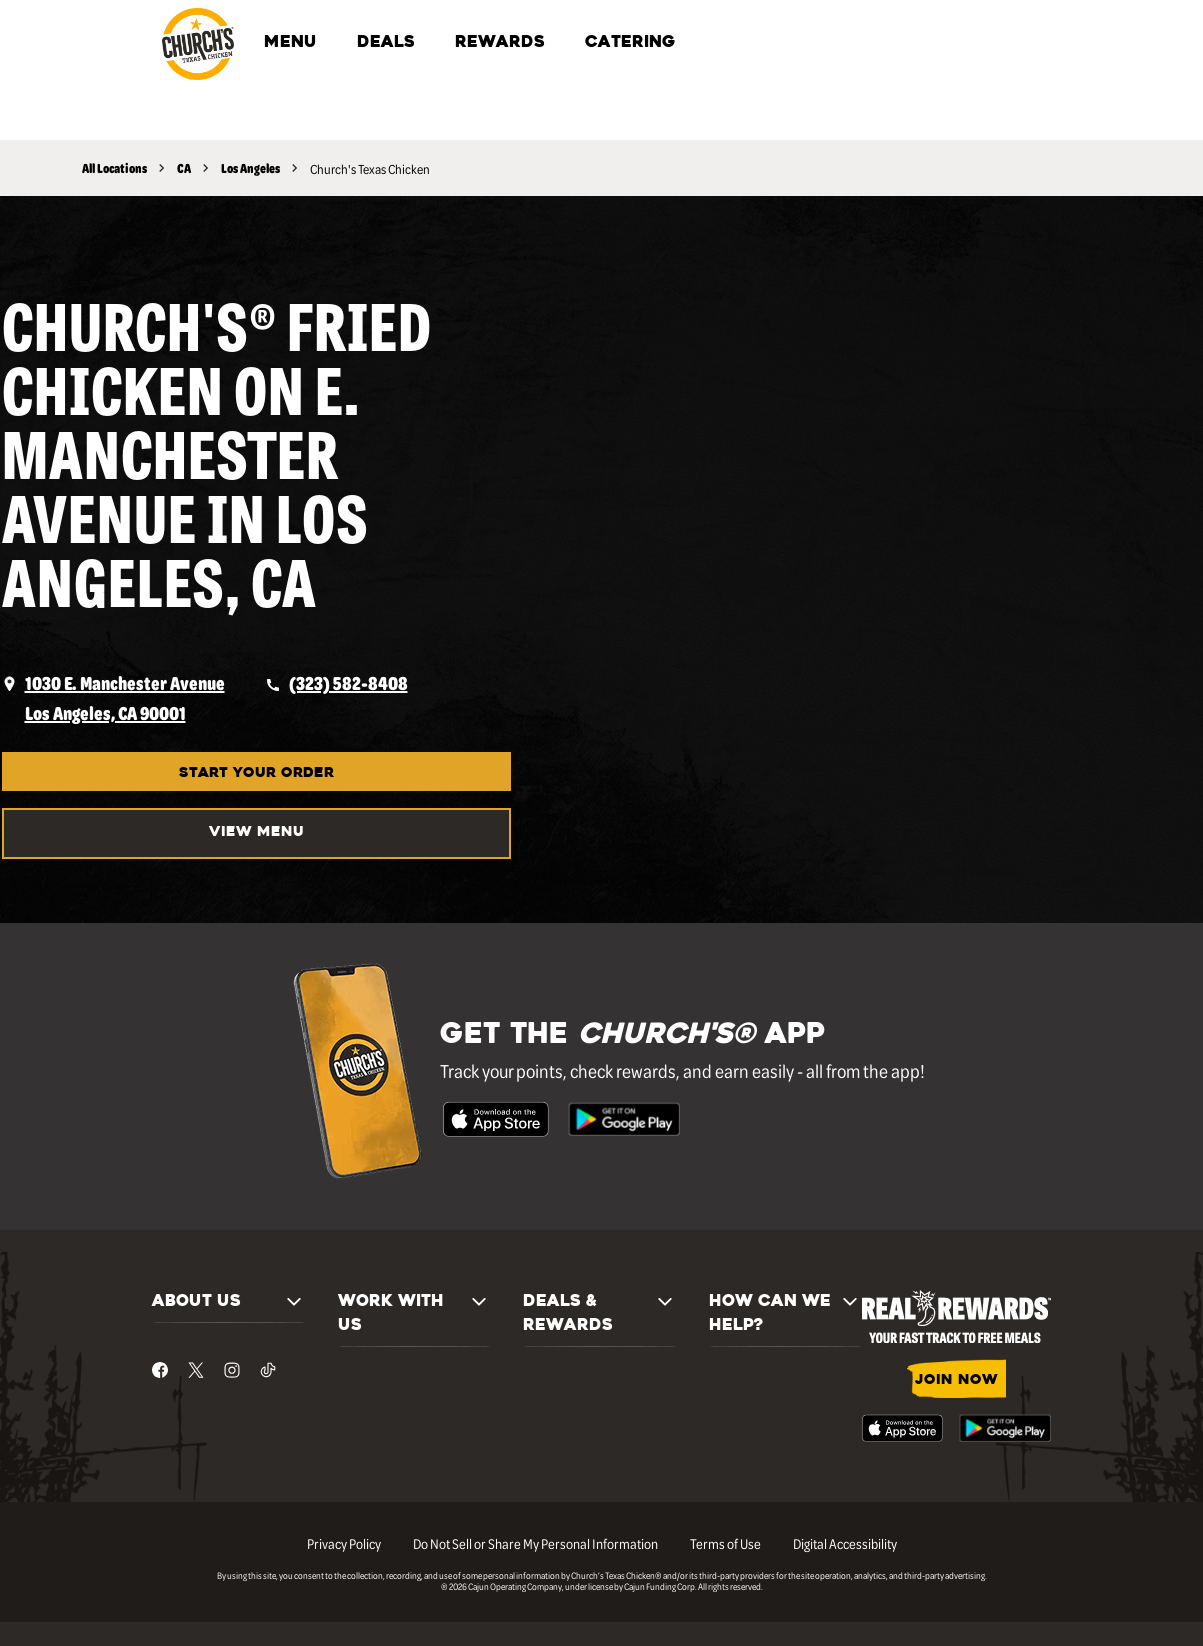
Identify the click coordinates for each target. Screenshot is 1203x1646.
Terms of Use (725, 1543)
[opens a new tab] (113, 698)
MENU (290, 43)
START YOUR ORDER (256, 773)
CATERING (630, 43)
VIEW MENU (256, 832)
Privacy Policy (344, 1543)
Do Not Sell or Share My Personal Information (535, 1543)
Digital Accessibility (845, 1543)
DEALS (386, 43)
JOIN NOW (956, 1380)
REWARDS (500, 43)
